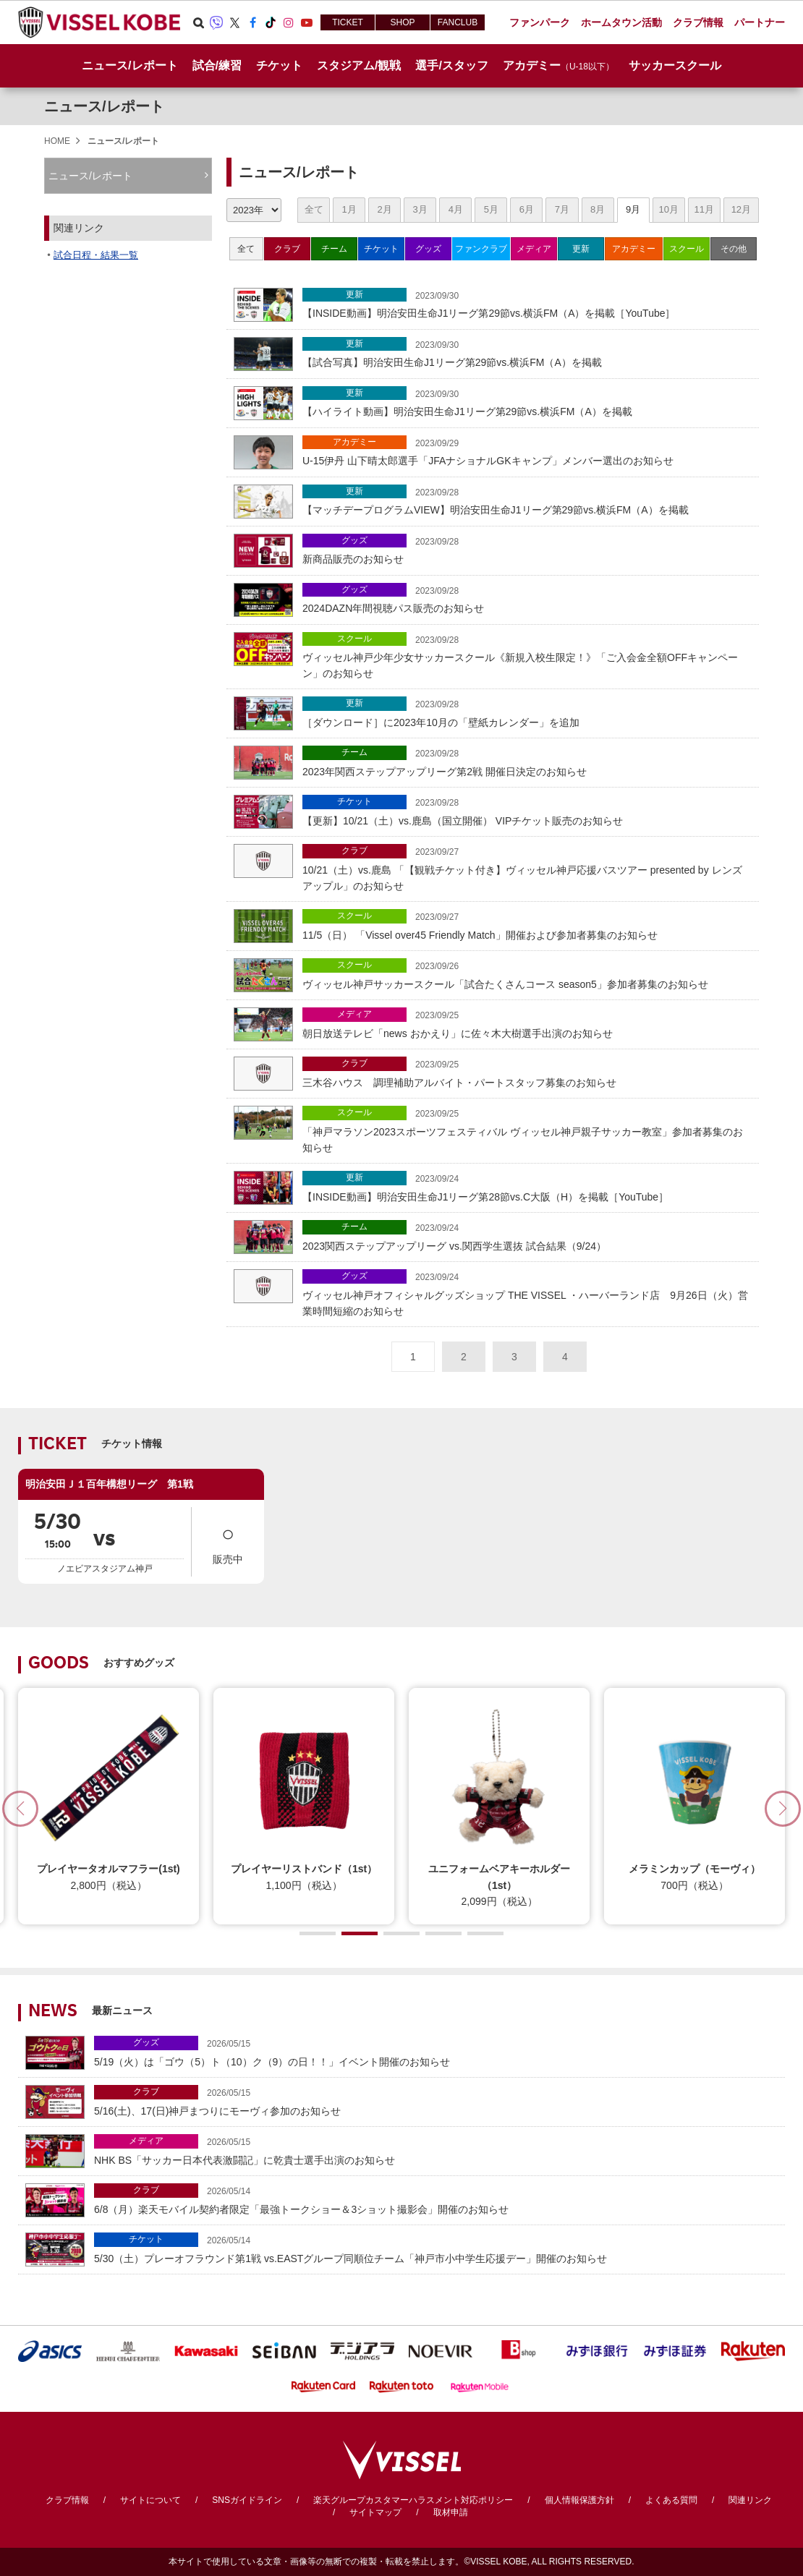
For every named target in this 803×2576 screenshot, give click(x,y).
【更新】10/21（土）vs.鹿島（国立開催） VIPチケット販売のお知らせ (527, 810)
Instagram (288, 22)
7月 (562, 209)
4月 (456, 209)
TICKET (347, 22)
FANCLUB (457, 22)
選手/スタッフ (451, 65)
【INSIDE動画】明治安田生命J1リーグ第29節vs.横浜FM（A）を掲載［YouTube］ (527, 303)
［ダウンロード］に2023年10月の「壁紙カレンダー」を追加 (527, 712)
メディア (534, 249)
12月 (741, 209)
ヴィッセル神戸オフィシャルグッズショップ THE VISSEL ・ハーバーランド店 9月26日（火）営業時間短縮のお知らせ (527, 1293)
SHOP (402, 22)
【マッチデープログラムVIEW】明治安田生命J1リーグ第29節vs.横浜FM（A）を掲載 (527, 500)
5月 (491, 209)
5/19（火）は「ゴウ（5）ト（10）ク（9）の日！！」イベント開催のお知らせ (436, 2051)
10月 (668, 209)
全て (314, 209)
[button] (783, 1809)
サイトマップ (375, 2512)
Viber (216, 22)
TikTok (270, 22)
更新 (581, 249)
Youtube (306, 22)
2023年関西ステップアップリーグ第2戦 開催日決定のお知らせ (527, 761)
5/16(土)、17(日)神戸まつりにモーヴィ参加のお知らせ (436, 2100)
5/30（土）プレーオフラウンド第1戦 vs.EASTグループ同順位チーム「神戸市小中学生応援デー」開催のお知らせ (436, 2248)
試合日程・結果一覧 (96, 255)
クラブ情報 (67, 2500)
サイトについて (150, 2500)
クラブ (287, 249)
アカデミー (633, 249)
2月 (385, 209)
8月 (597, 209)
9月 (633, 209)
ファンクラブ (481, 249)
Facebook (252, 22)
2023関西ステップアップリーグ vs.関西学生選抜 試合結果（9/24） (527, 1235)
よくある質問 (671, 2500)
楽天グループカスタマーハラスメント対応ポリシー (413, 2500)
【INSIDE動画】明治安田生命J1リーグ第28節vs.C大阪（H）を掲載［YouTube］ (527, 1186)
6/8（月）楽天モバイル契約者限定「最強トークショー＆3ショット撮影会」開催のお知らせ (436, 2198)
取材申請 (450, 2512)
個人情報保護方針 (579, 2500)
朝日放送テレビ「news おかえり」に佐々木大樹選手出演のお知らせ (527, 1022)
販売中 (228, 1541)
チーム (334, 249)
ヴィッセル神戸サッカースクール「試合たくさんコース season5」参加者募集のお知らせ (527, 973)
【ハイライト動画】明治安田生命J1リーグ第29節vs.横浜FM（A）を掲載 (527, 401)
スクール (686, 249)
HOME (57, 141)
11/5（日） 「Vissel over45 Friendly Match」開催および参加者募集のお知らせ (527, 924)
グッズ (428, 249)
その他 (734, 249)
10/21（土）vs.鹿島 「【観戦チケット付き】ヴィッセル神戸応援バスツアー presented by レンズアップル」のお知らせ (527, 868)
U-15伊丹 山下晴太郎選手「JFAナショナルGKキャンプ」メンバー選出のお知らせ (527, 450)
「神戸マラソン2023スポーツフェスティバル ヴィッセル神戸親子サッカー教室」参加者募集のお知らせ (527, 1129)
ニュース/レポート (129, 65)
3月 (420, 209)
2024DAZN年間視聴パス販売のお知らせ (527, 598)
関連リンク (750, 2500)
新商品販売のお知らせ (527, 549)
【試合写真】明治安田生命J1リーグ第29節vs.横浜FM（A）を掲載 (527, 352)
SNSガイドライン (247, 2500)
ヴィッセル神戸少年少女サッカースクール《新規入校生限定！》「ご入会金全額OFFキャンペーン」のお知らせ (527, 656)
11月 (703, 209)
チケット (381, 249)
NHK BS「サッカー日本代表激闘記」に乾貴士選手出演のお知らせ (436, 2149)
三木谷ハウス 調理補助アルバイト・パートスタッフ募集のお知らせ (527, 1072)
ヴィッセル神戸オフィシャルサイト (99, 22)
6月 (526, 209)
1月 (348, 209)
